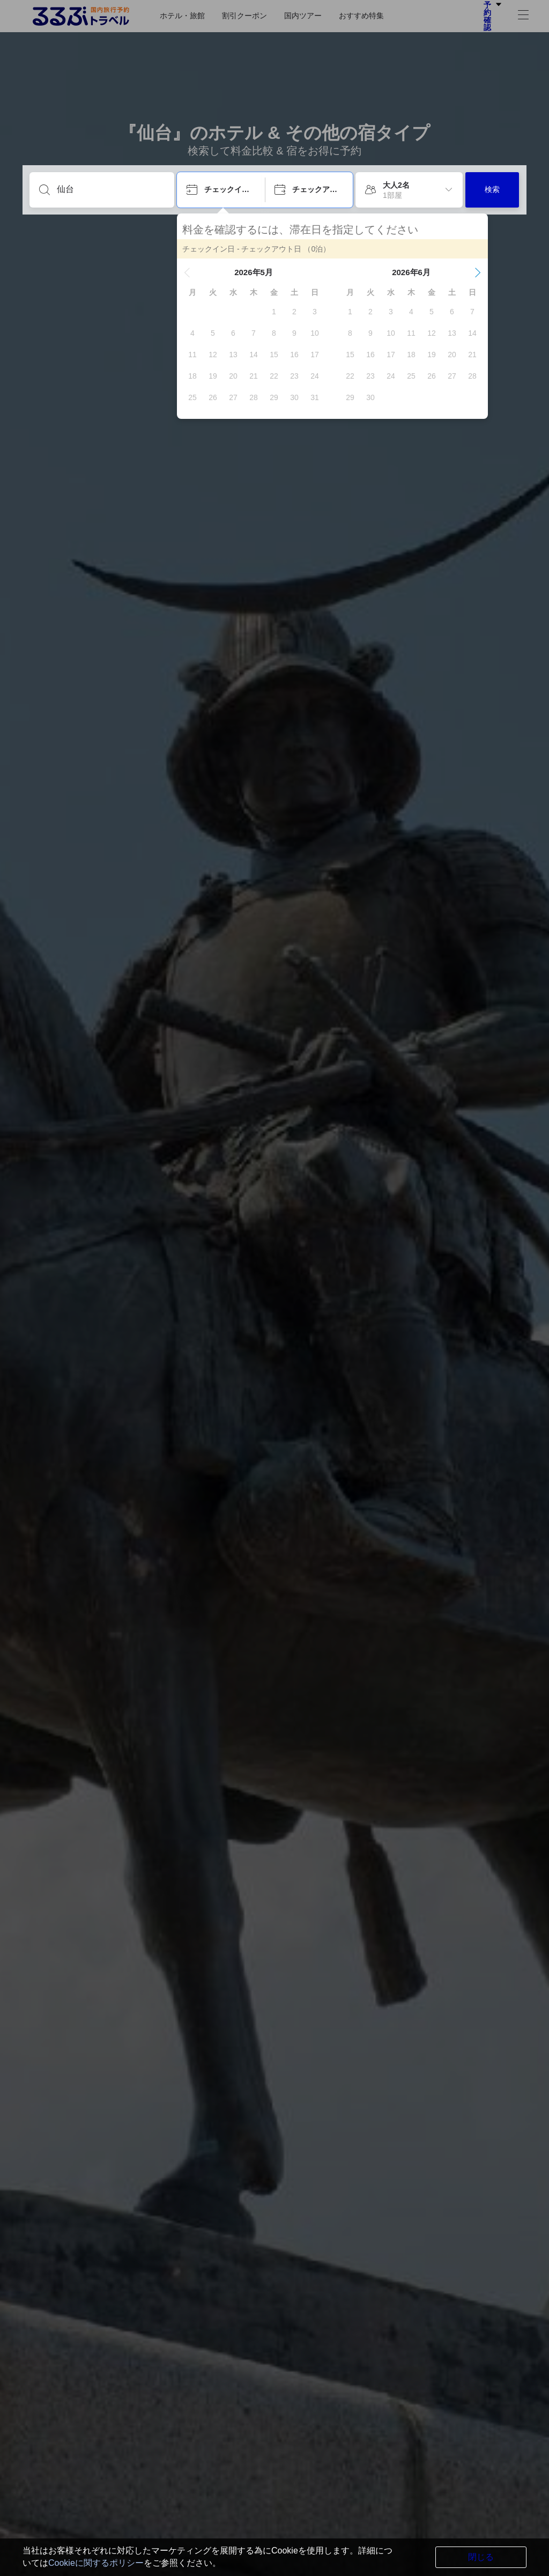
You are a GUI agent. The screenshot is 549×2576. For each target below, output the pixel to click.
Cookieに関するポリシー (96, 2562)
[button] (187, 272)
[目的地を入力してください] (110, 189)
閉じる (481, 2557)
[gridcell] (274, 311)
